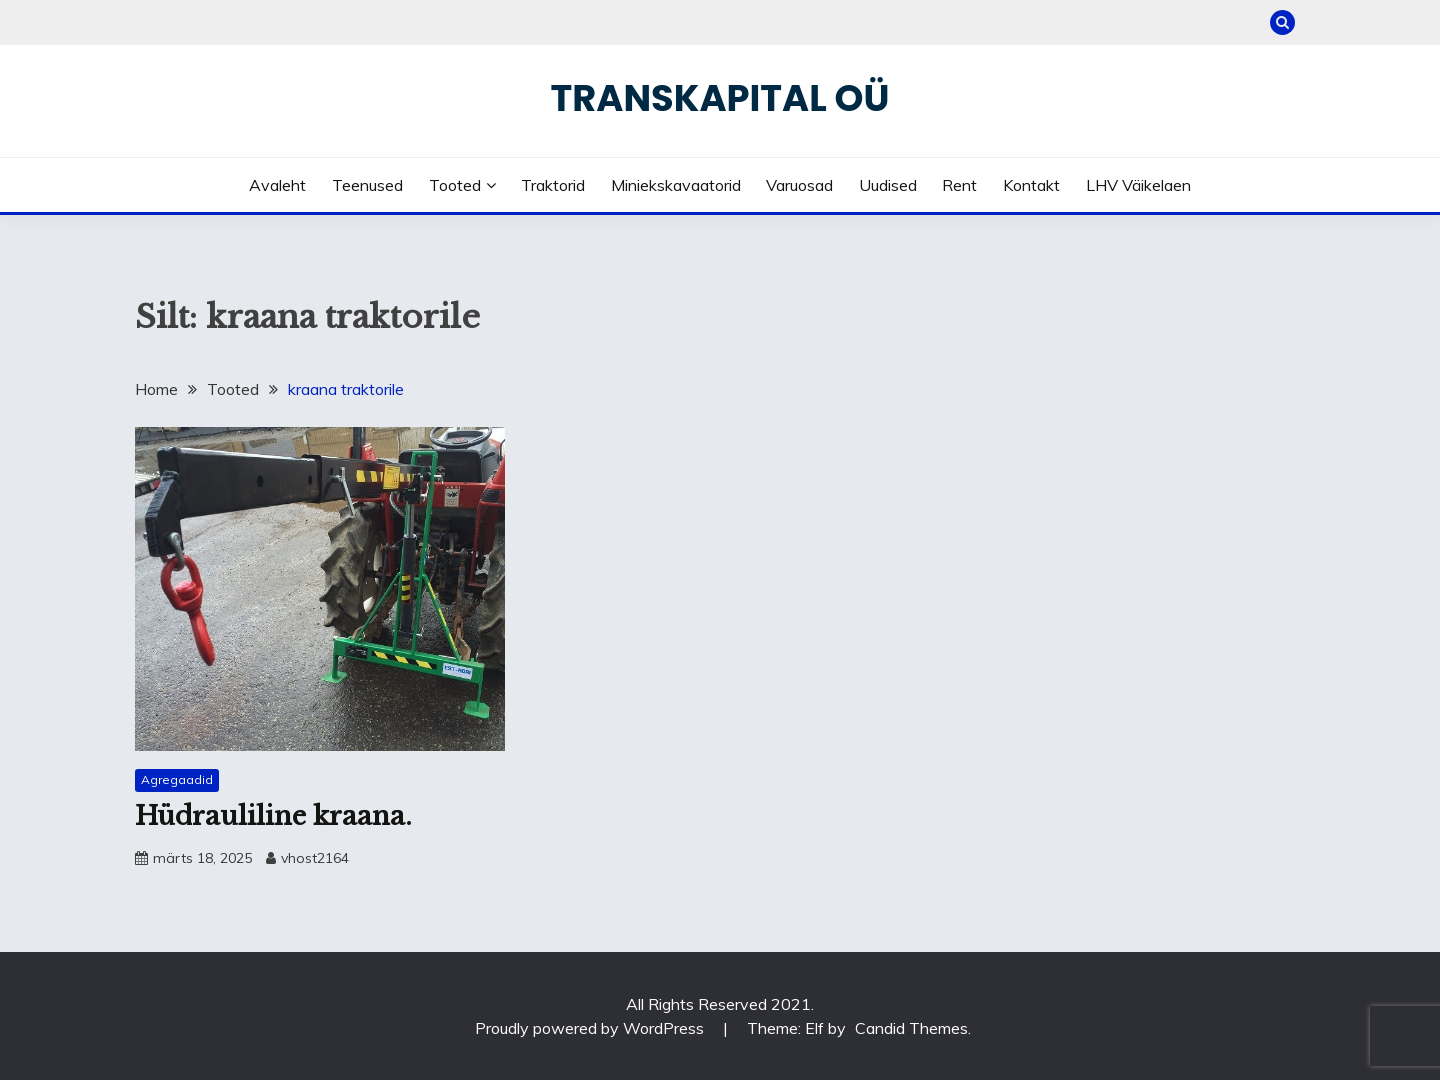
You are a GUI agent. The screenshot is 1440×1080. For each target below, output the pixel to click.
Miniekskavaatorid (676, 185)
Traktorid (553, 185)
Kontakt (1031, 185)
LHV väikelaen (1138, 185)
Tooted (455, 185)
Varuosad (799, 185)
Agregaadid (177, 779)
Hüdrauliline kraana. (273, 816)
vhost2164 (315, 858)
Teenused (367, 185)
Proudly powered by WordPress (591, 1028)
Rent (959, 185)
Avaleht (277, 185)
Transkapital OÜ (720, 98)
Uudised (888, 185)
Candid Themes (911, 1028)
